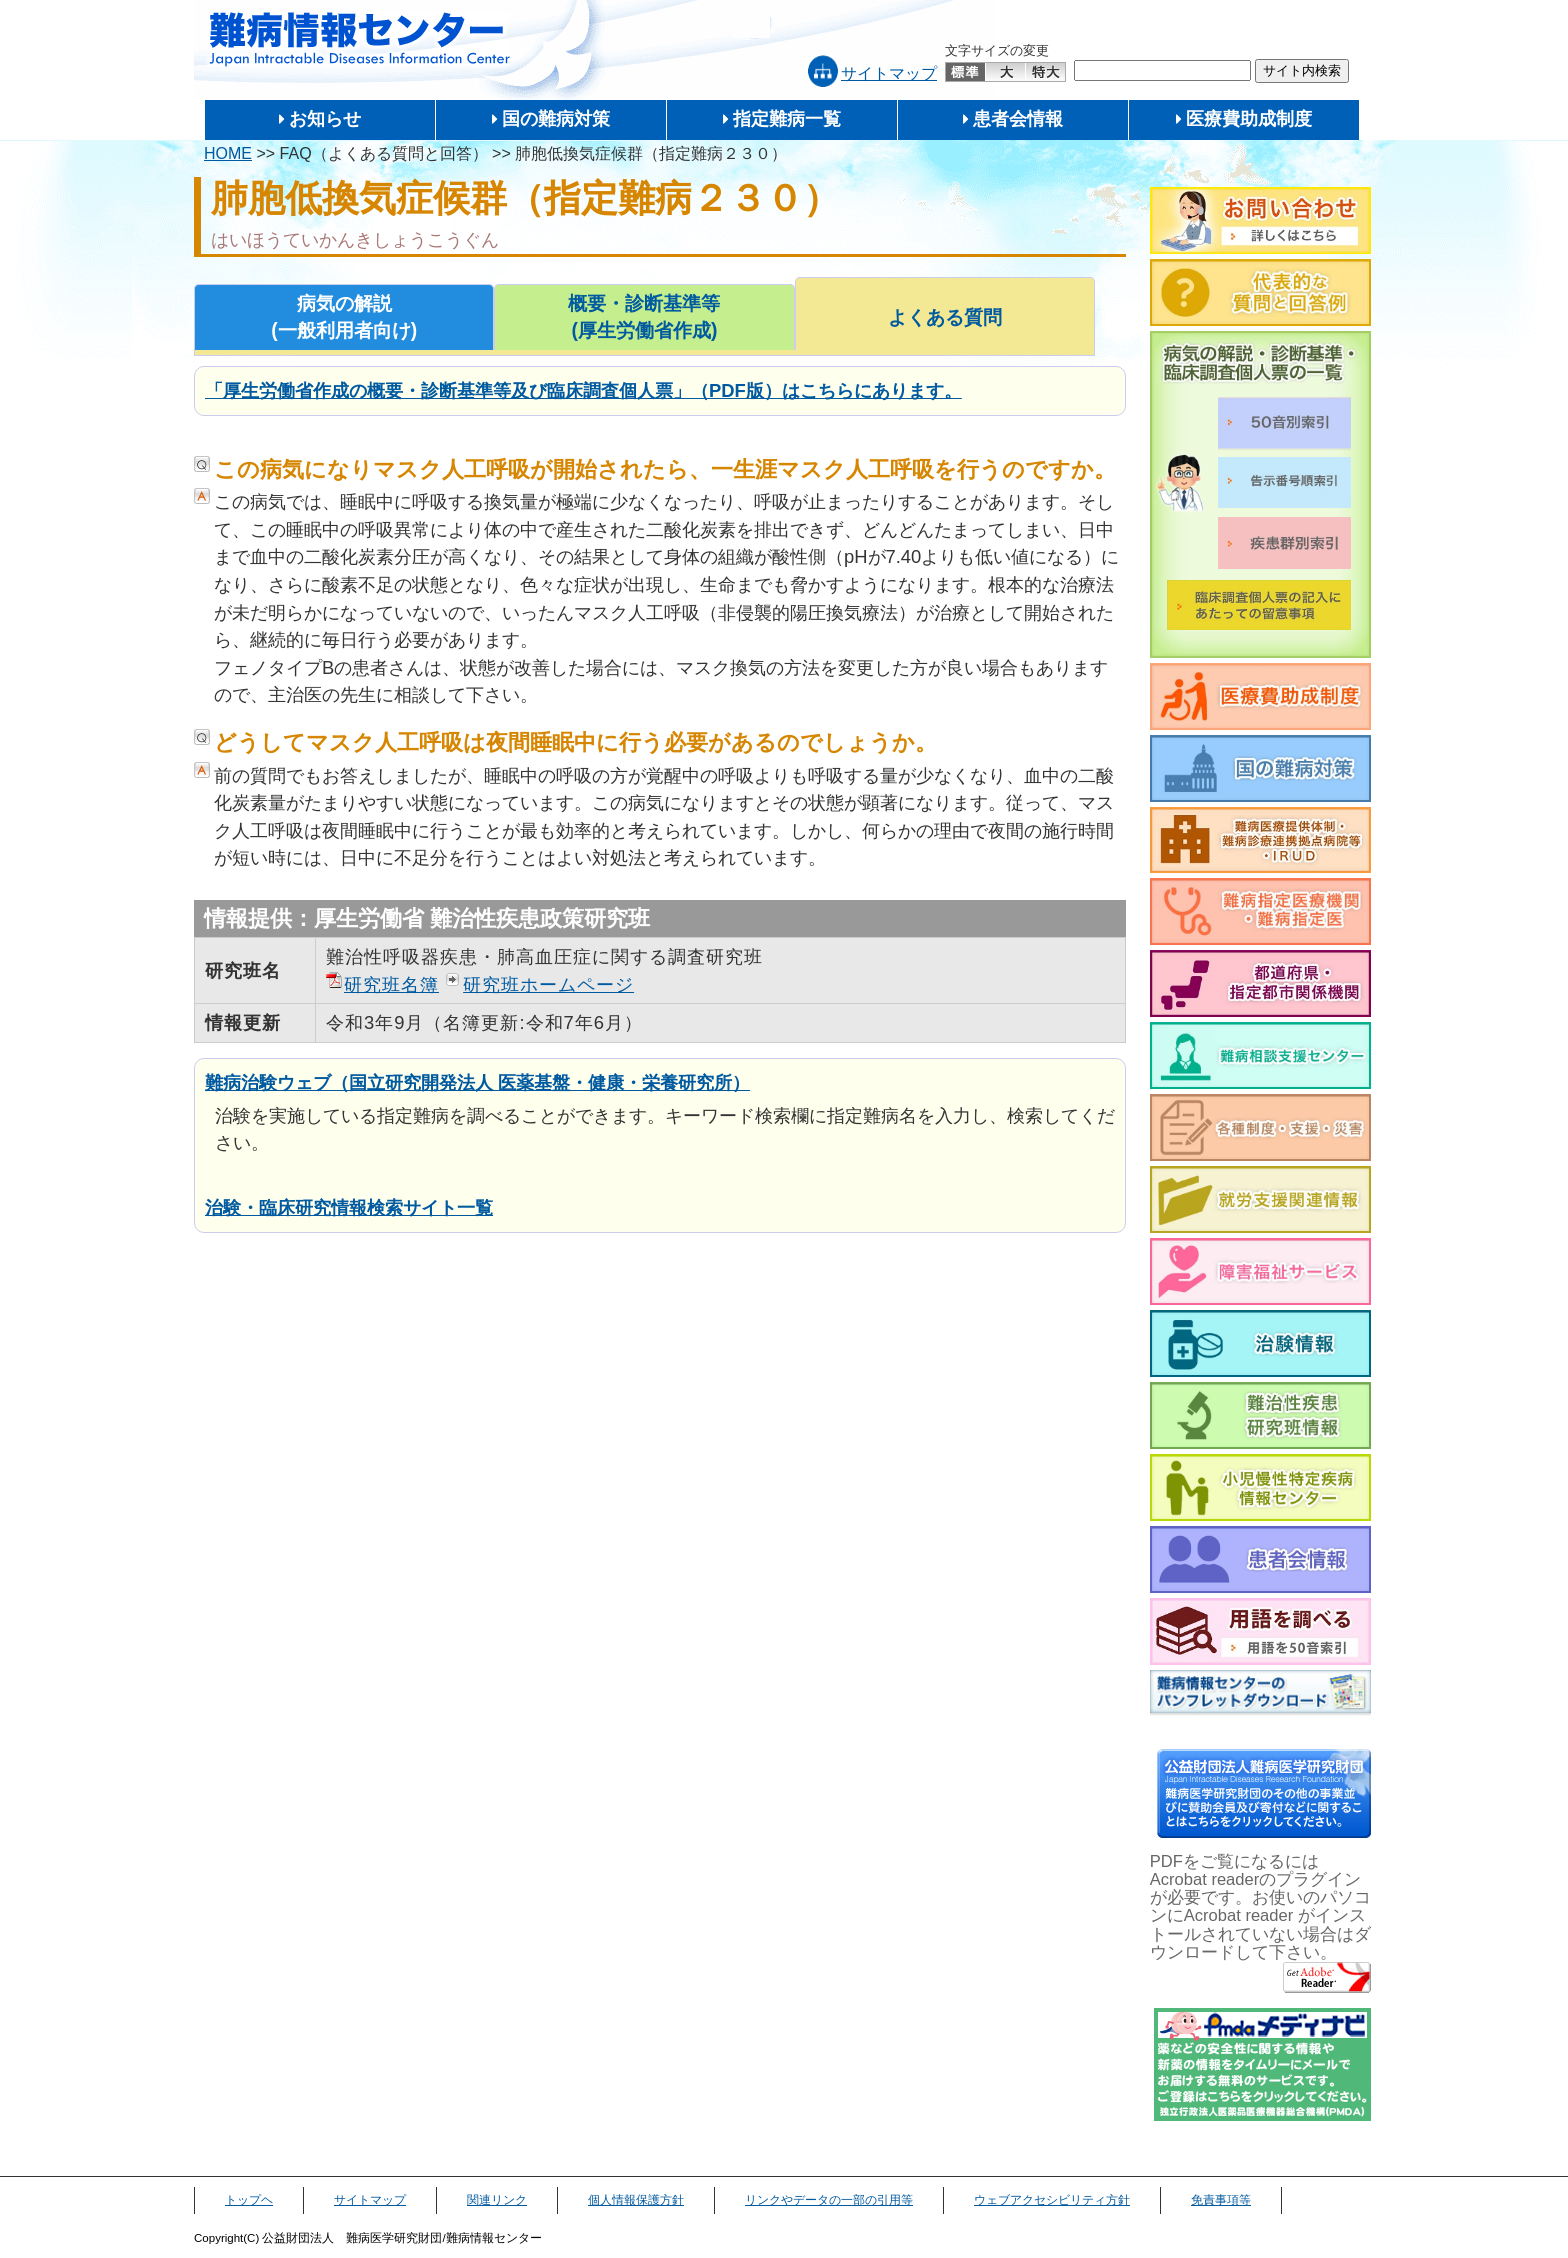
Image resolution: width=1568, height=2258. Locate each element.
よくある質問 (945, 317)
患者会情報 (1018, 119)
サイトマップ (889, 73)
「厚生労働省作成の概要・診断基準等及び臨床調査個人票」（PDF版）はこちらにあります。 (583, 390)
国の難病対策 (556, 119)
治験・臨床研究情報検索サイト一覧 (349, 1207)
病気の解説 (344, 319)
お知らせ (325, 119)
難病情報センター (360, 39)
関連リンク (497, 2200)
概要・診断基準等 (644, 319)
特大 (1045, 72)
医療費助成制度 (1249, 119)
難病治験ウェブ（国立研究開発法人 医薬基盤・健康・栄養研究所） (477, 1082)
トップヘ (249, 2200)
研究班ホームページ (548, 984)
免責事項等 (1221, 2200)
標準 (966, 72)
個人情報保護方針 (636, 2200)
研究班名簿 (391, 984)
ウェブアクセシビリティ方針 (1052, 2200)
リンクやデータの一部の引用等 (829, 2200)
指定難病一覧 (787, 119)
